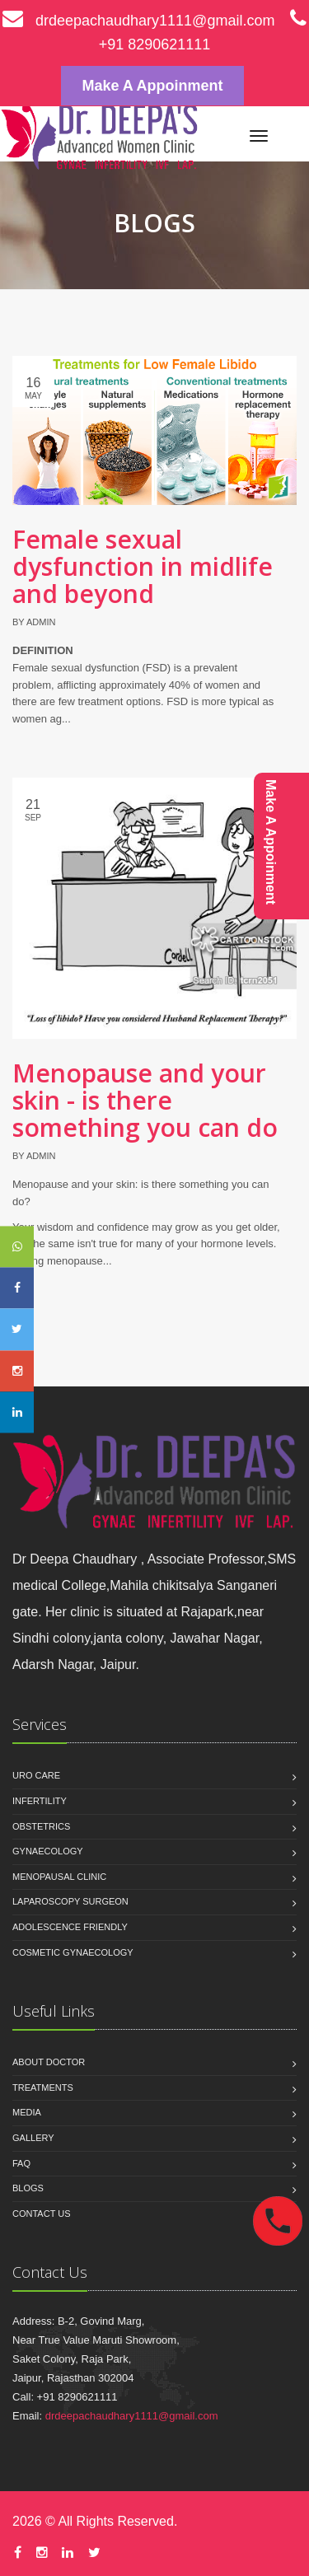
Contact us (41, 2213)
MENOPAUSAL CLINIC (59, 1877)
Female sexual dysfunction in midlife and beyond (142, 566)
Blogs (28, 2188)
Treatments (42, 2087)
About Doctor (48, 2062)
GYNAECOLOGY (47, 1851)
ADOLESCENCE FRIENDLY (70, 1927)
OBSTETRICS (41, 1826)
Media (26, 2112)
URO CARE (36, 1775)
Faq (21, 2163)
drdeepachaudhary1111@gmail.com (138, 20)
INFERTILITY (39, 1801)
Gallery (33, 2138)
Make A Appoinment (152, 85)
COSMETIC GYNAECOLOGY (72, 1952)
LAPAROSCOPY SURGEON (70, 1901)
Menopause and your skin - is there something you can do (145, 1100)
